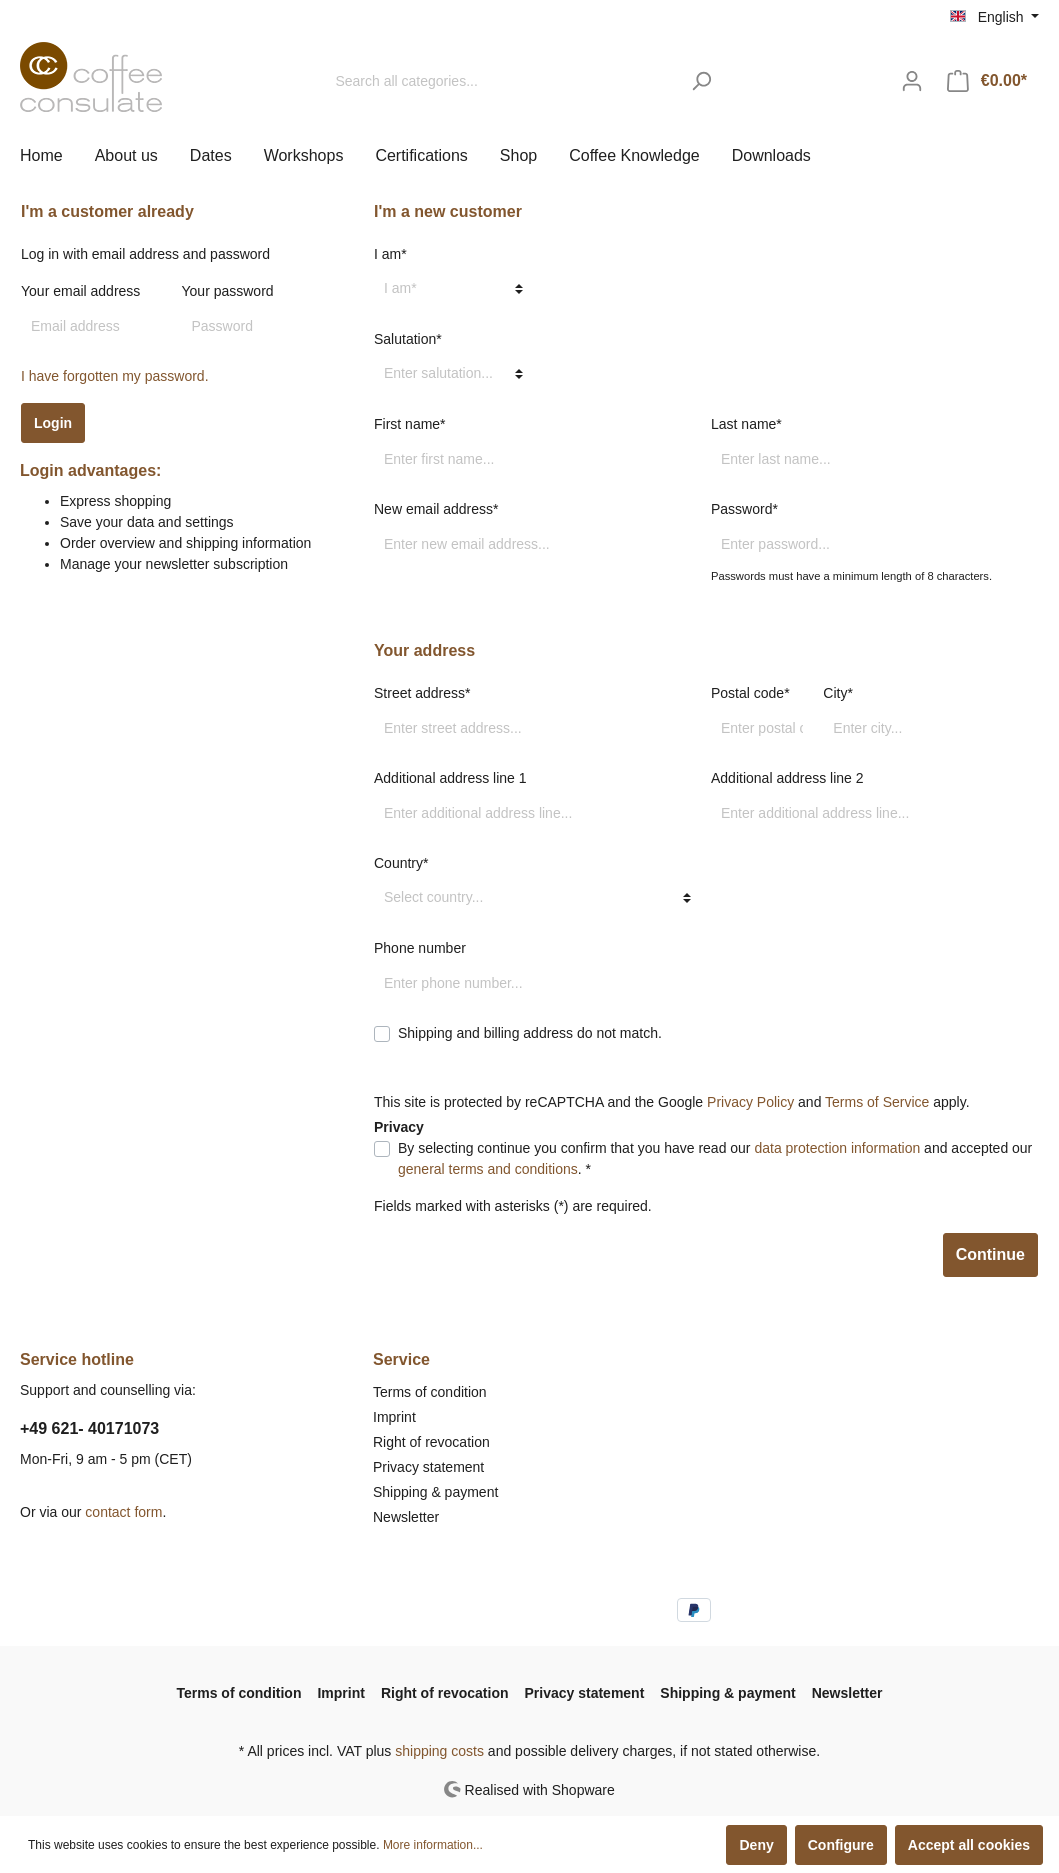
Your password (228, 291)
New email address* (436, 509)
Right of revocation (431, 1442)
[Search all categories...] (502, 81)
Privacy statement (428, 1467)
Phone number (420, 948)
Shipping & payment (435, 1492)
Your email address (80, 291)
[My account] (912, 81)
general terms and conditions (488, 1169)
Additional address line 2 (787, 778)
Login (53, 423)
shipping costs (439, 1751)
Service (401, 1359)
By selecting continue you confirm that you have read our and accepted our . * (715, 1158)
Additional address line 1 (450, 778)
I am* (390, 254)
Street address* (422, 693)
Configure (841, 1845)
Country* (401, 863)
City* (838, 693)
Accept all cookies (969, 1845)
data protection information (837, 1148)
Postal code (750, 693)
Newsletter (406, 1517)
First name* (410, 424)
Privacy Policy (750, 1102)
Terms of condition (430, 1392)
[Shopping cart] (987, 81)
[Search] (701, 81)
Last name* (746, 424)
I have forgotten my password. (115, 376)
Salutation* (408, 339)
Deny (756, 1845)
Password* (744, 509)
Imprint (394, 1417)
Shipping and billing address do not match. (530, 1033)
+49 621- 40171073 (89, 1428)
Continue (990, 1254)
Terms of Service (877, 1102)
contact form (123, 1512)
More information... (433, 1845)
